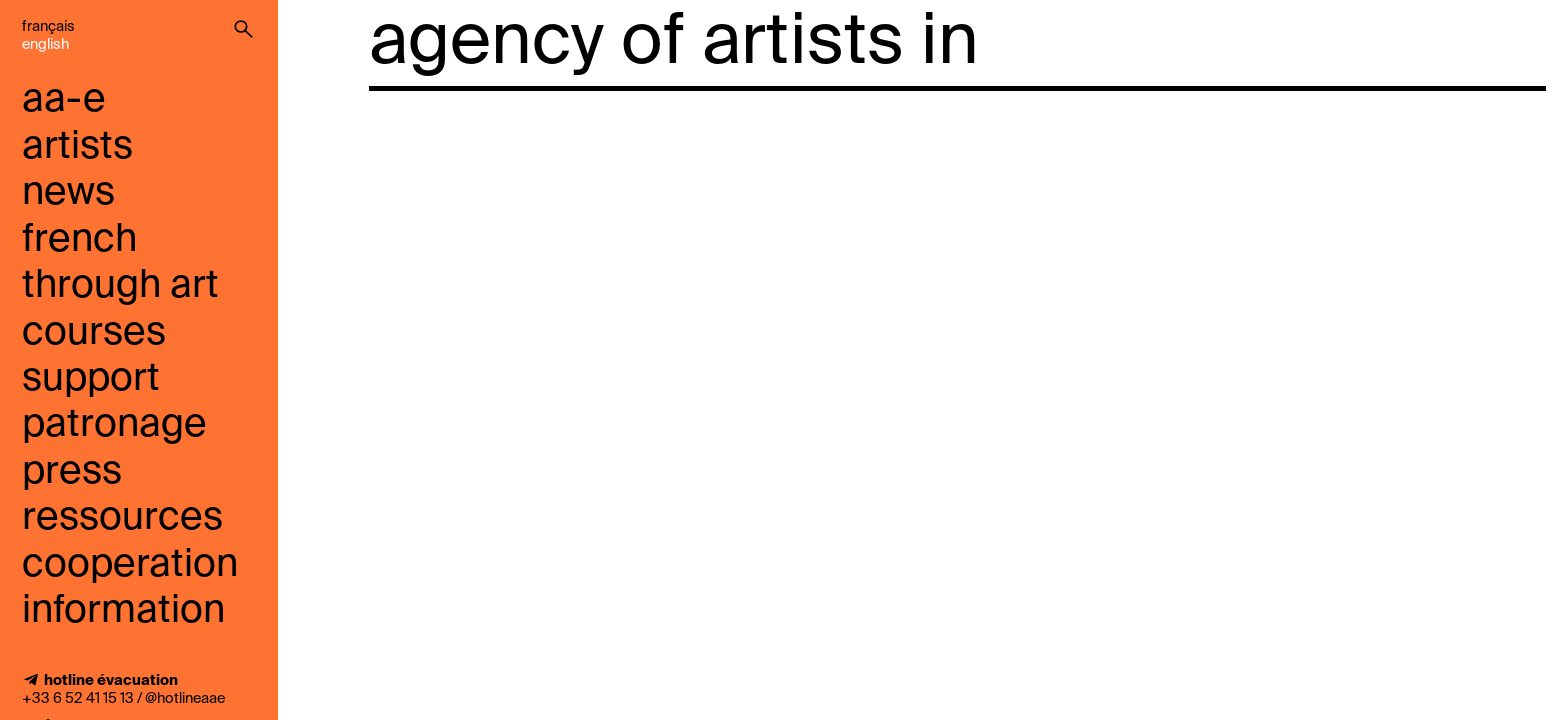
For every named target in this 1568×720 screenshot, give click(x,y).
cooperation (130, 565)
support (91, 379)
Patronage (114, 425)
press (72, 472)
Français (48, 27)
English (45, 45)
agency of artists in (674, 44)
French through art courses (120, 287)
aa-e (64, 100)
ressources (122, 518)
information (123, 611)
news (68, 193)
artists (77, 147)
